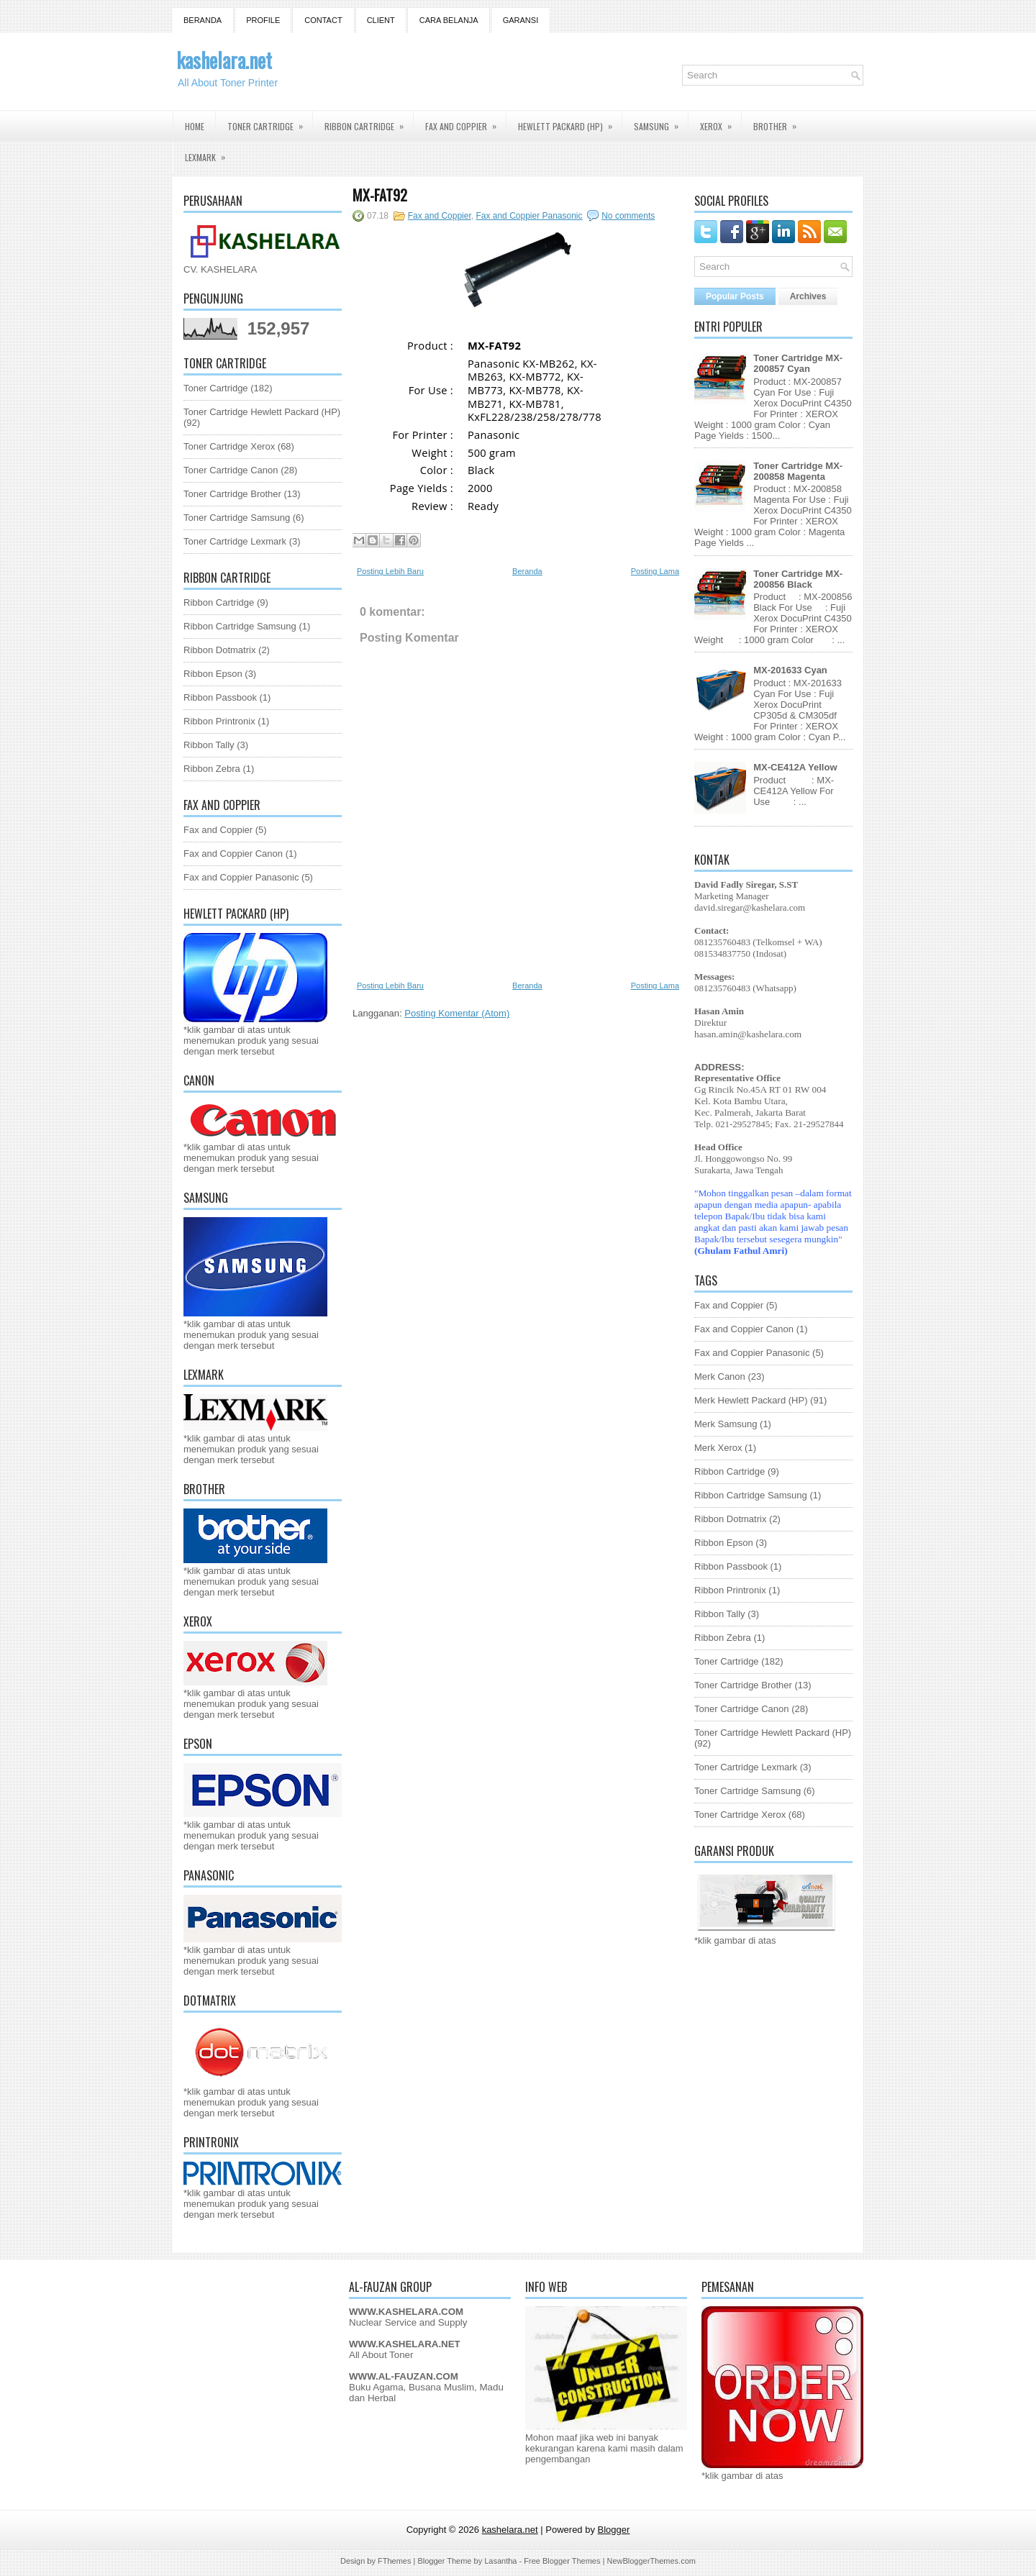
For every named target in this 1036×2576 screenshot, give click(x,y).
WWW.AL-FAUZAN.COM (403, 2376)
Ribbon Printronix (219, 721)
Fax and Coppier (465, 121)
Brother (779, 121)
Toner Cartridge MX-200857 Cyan (797, 363)
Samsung (661, 121)
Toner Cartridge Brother (232, 493)
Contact (323, 20)
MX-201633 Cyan (790, 670)
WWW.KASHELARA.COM (406, 2311)
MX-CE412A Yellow (795, 767)
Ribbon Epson (212, 673)
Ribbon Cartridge (368, 121)
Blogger (614, 2529)
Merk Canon (719, 1376)
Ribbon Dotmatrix (219, 650)
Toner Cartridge (269, 121)
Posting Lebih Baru (390, 571)
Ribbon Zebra (211, 768)
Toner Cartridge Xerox (229, 446)
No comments (628, 216)
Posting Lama (655, 571)
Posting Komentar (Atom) (456, 1013)
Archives (808, 296)
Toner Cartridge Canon (230, 470)
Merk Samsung (725, 1424)
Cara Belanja (448, 20)
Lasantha (500, 2561)
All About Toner (381, 2354)
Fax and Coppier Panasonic (241, 877)
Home (194, 126)
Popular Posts (735, 296)
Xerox (720, 121)
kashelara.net (224, 60)
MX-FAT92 (380, 195)
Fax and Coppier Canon (233, 853)
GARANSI (521, 20)
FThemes (394, 2561)
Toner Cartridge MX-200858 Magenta (797, 471)
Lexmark (210, 152)
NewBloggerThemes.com (651, 2561)
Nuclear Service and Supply (408, 2322)
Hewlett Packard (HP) (570, 121)
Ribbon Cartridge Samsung (239, 626)
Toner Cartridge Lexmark (234, 541)
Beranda (202, 20)
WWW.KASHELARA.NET (404, 2344)
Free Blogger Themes (562, 2561)
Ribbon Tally (209, 744)
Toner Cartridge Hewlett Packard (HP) (261, 411)
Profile (263, 20)
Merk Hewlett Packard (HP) (750, 1400)
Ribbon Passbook (220, 697)
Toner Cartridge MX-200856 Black (797, 579)
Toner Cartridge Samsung (236, 517)
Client (381, 20)
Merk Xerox (718, 1447)
